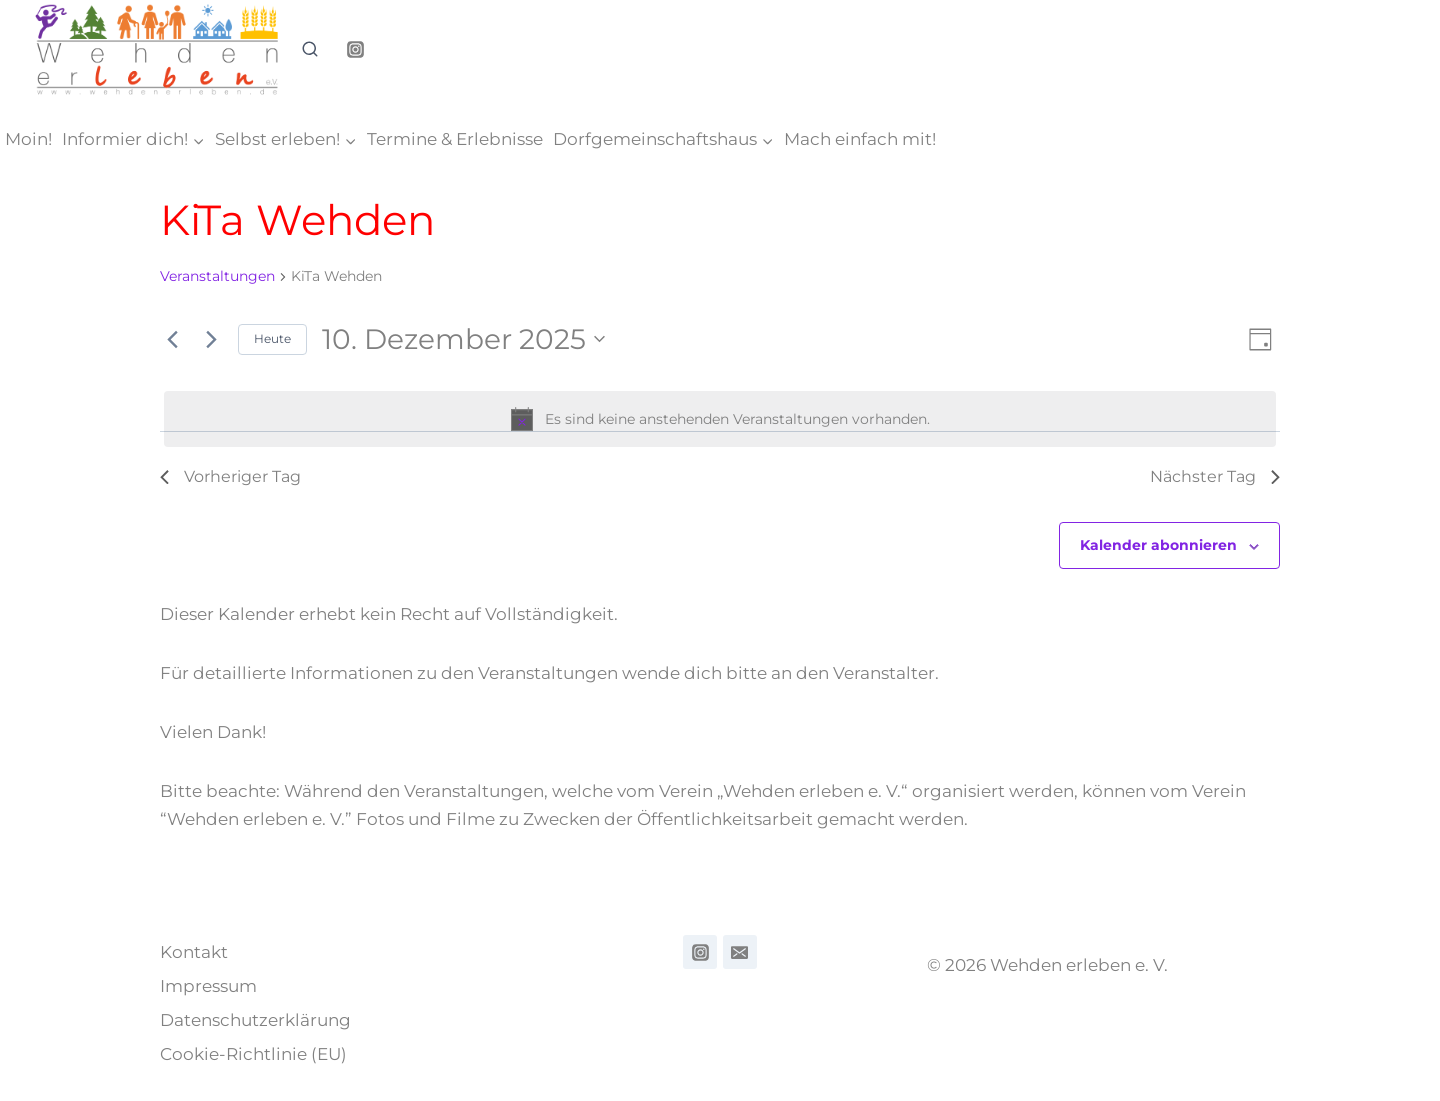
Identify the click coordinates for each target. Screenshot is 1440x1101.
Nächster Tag (1215, 476)
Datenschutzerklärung (255, 1020)
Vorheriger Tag (230, 476)
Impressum (208, 986)
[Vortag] (172, 339)
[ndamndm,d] (700, 952)
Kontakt (194, 952)
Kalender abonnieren (1158, 545)
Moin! (28, 139)
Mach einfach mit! (860, 139)
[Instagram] (355, 50)
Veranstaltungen (217, 276)
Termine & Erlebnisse (455, 139)
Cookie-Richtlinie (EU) (253, 1054)
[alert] (720, 419)
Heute (272, 338)
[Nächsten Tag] (211, 339)
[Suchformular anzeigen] (310, 50)
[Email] (740, 952)
